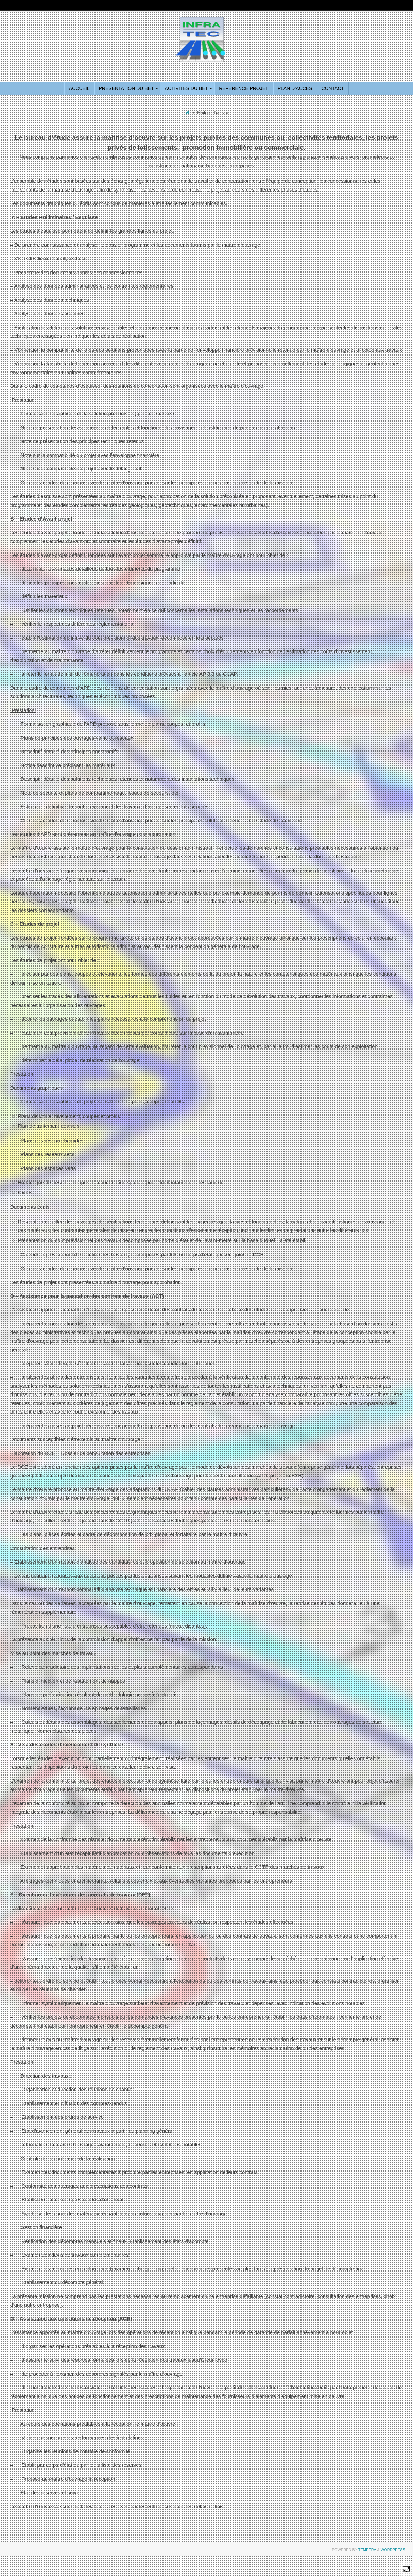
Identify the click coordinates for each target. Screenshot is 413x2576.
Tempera (367, 2550)
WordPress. (393, 2550)
